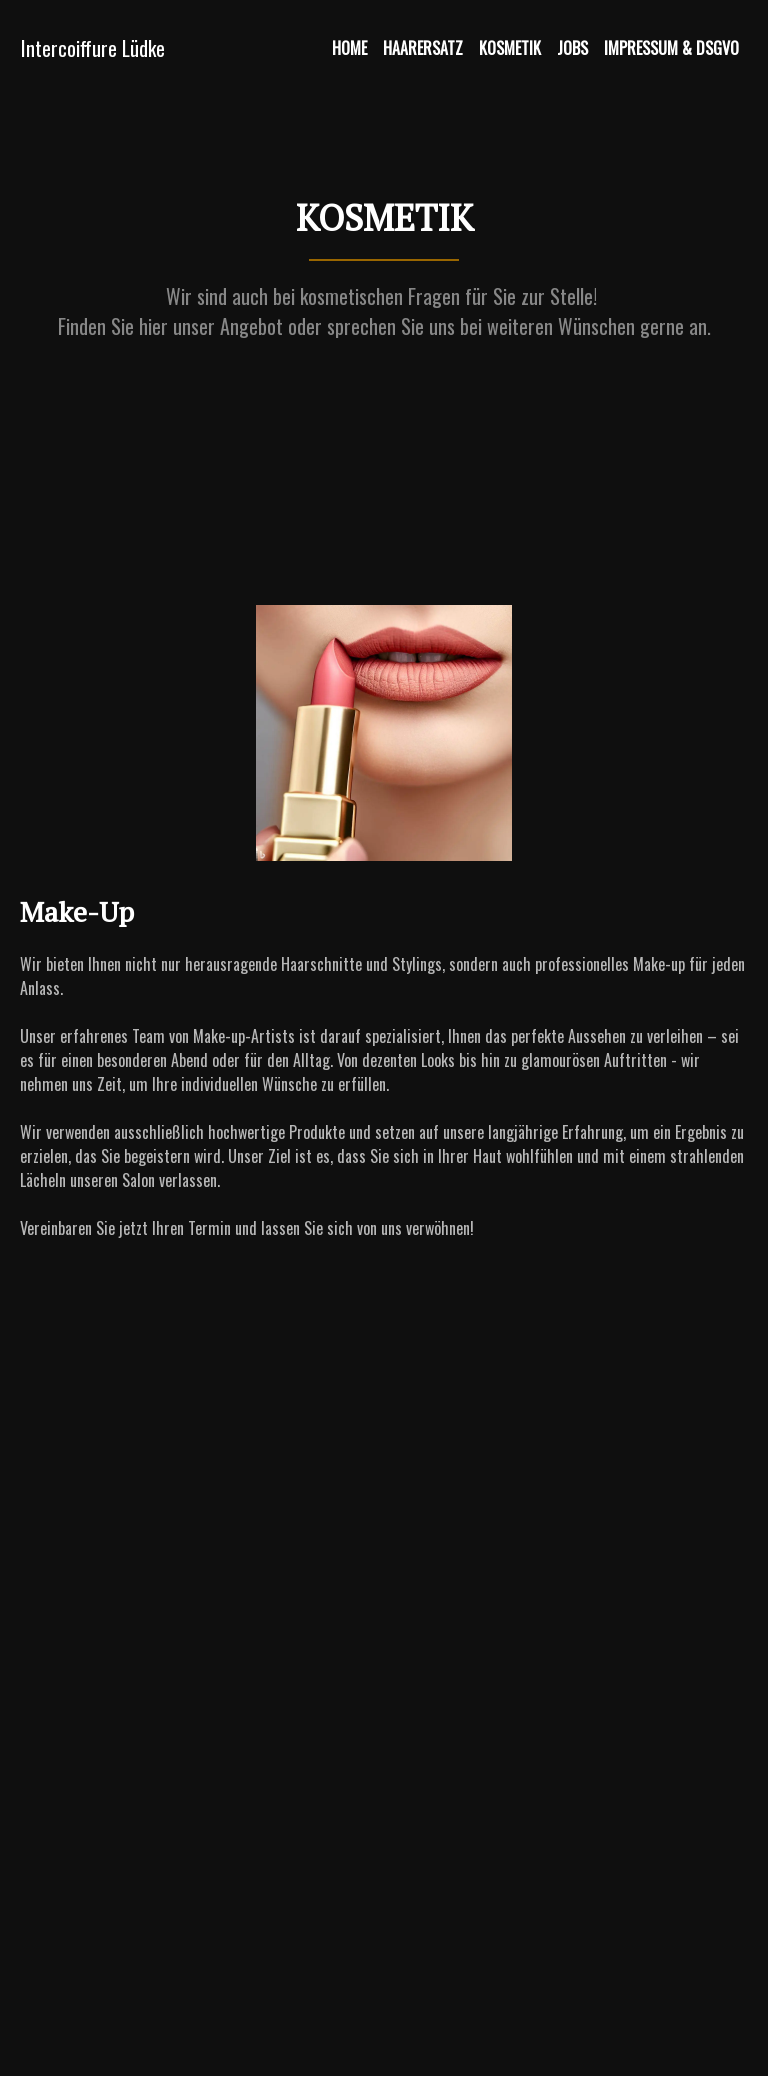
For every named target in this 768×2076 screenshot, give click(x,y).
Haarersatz (423, 48)
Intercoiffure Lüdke (93, 48)
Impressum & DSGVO (671, 48)
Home (349, 48)
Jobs (572, 48)
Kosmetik (510, 48)
